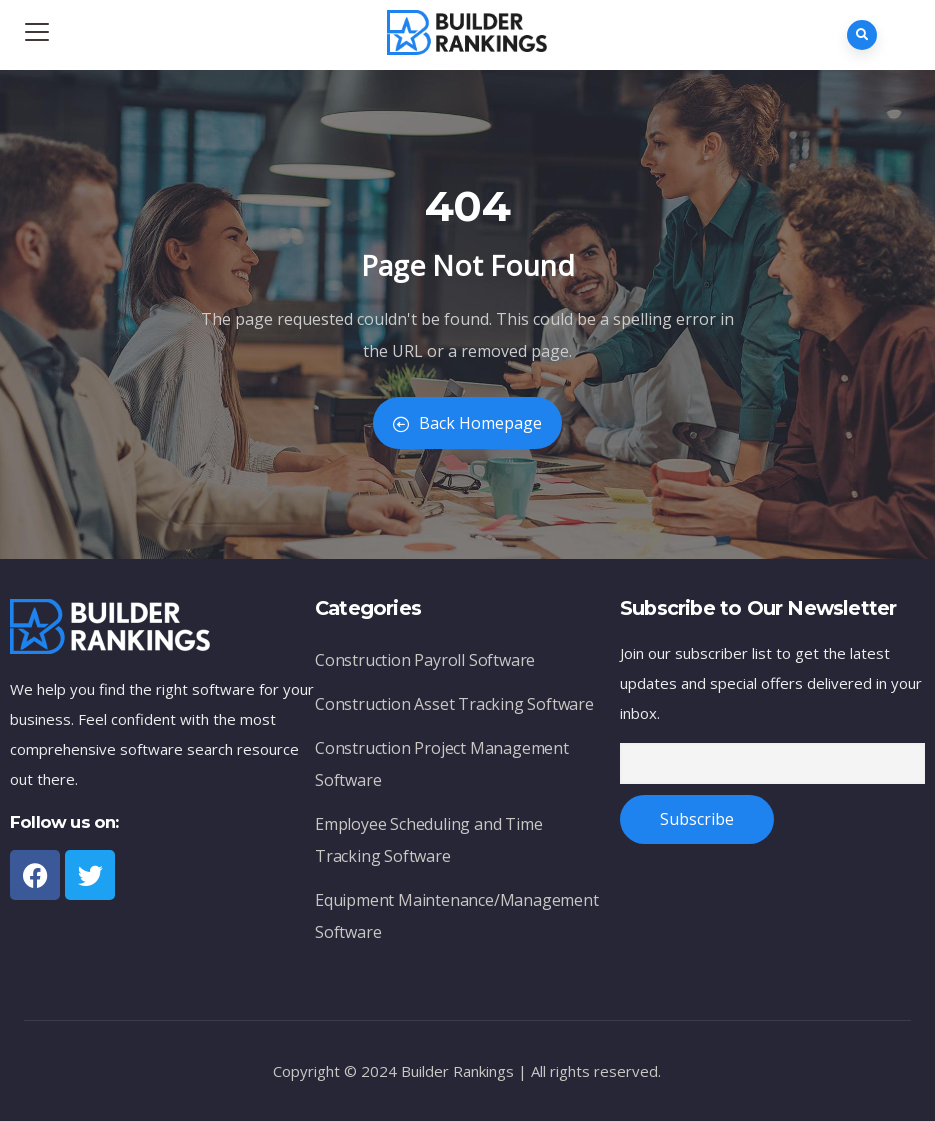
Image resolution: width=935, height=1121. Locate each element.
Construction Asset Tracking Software (454, 704)
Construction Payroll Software (425, 660)
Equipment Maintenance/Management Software (457, 916)
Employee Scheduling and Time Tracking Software (428, 840)
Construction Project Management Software (442, 764)
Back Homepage (467, 423)
